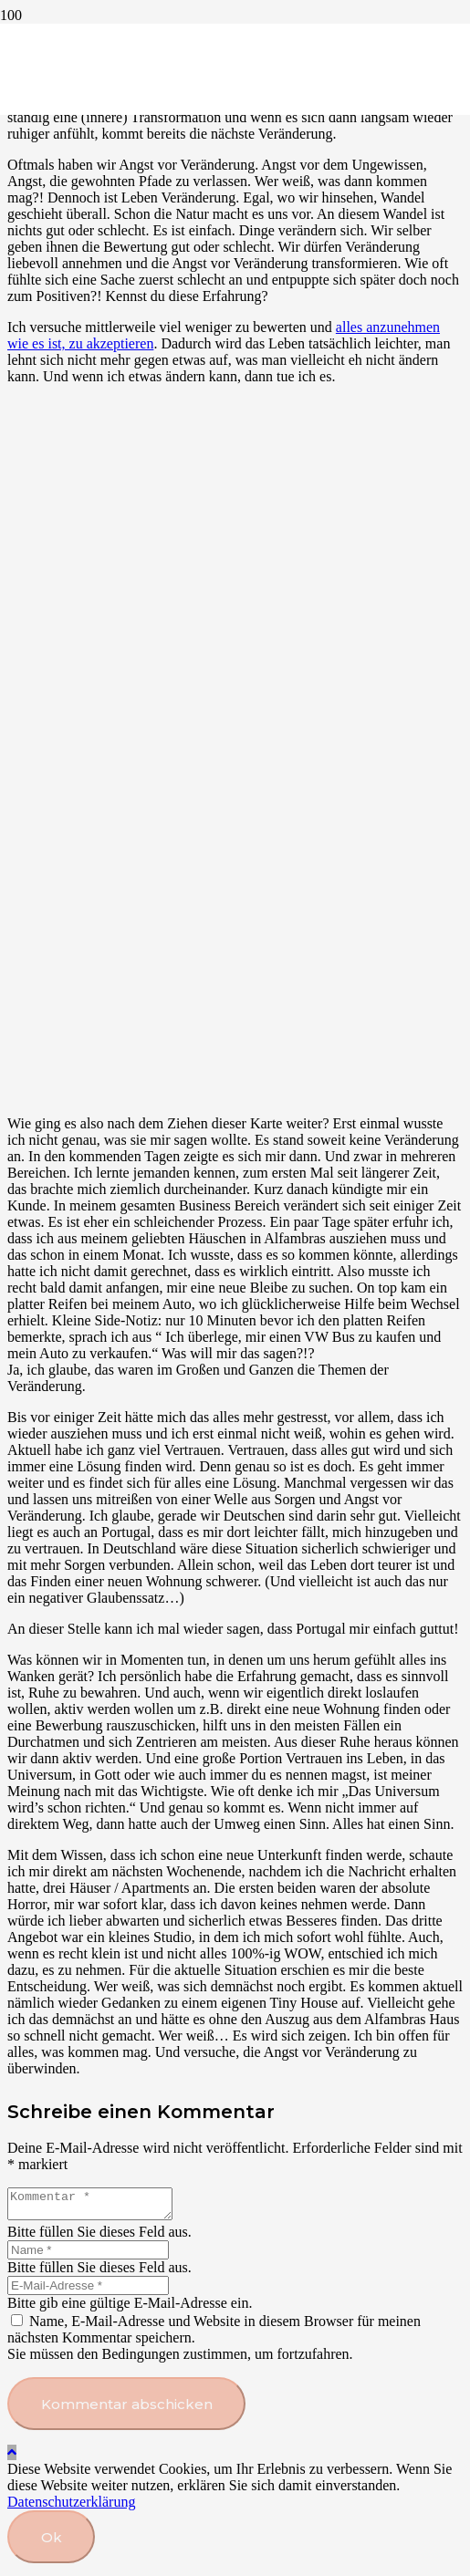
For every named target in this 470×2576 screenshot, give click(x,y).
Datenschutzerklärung (71, 2507)
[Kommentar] (99, 2206)
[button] (11, 2458)
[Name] (88, 2255)
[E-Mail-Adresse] (88, 2291)
